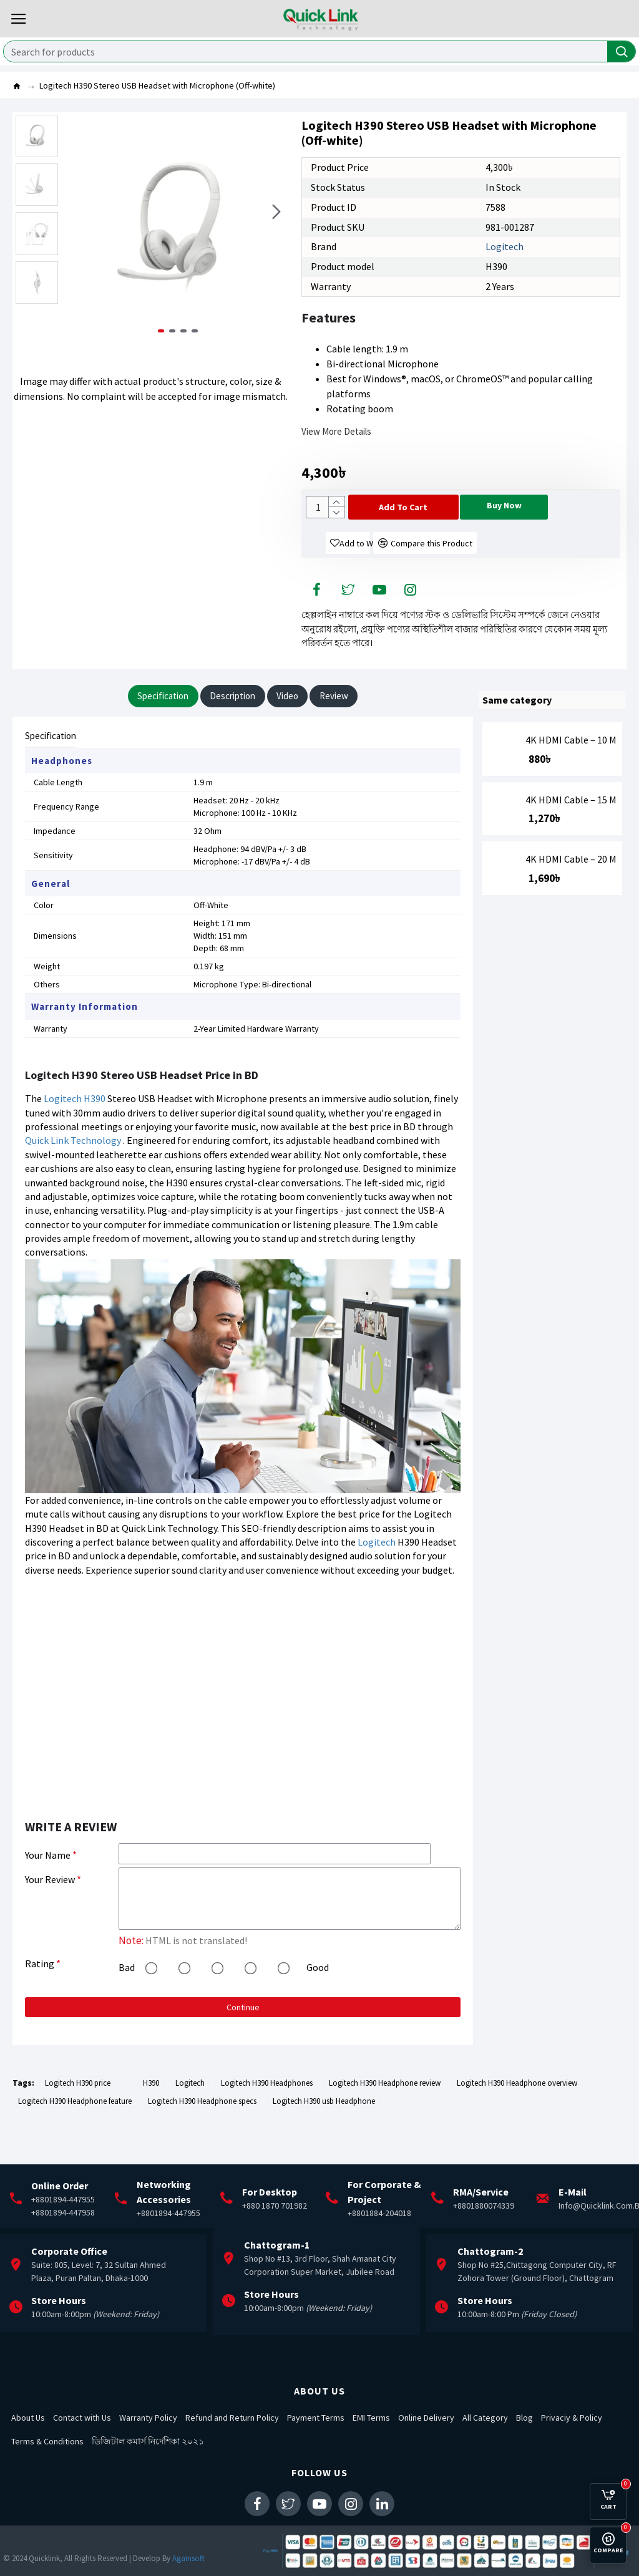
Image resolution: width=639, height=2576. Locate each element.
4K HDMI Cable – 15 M (571, 828)
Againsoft (188, 2558)
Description (230, 725)
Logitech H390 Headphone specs (202, 2140)
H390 (94, 1129)
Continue (243, 2045)
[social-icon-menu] (317, 617)
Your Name (48, 1886)
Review (352, 725)
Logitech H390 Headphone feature (75, 2140)
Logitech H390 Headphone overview (517, 2121)
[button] (276, 225)
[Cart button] (437, 507)
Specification (147, 725)
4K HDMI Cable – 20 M (571, 887)
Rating (39, 2001)
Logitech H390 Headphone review (385, 2121)
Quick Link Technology (73, 1171)
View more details (336, 431)
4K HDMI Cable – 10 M (571, 768)
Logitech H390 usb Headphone (324, 2140)
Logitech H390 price (77, 2121)
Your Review (50, 1915)
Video (296, 725)
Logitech (504, 246)
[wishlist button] (349, 569)
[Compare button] (446, 569)
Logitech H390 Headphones (267, 2121)
